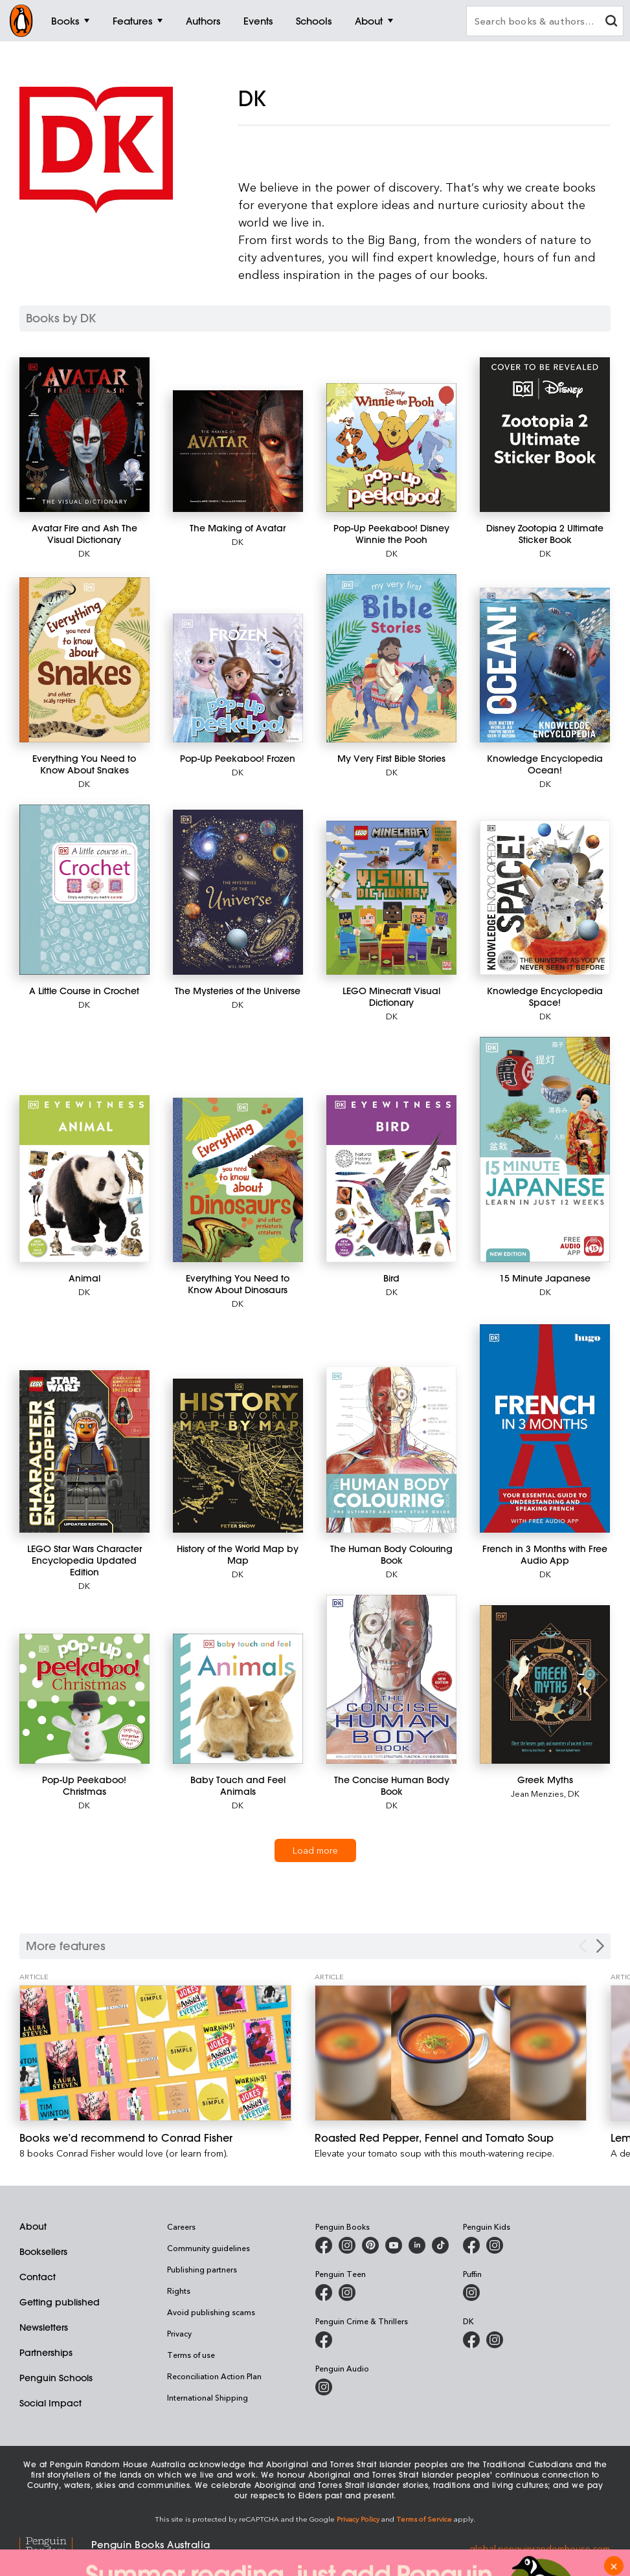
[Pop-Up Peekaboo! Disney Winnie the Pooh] (391, 447)
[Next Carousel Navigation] (600, 1946)
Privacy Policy (358, 2518)
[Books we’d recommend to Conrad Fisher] (155, 2053)
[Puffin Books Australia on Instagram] (471, 2292)
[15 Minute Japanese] (545, 1150)
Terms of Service (424, 2518)
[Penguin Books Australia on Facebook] (323, 2245)
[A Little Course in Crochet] (84, 890)
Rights (178, 2290)
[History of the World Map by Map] (238, 1456)
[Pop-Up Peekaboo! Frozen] (238, 678)
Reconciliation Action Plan (214, 2376)
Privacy (179, 2333)
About (33, 2226)
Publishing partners (202, 2269)
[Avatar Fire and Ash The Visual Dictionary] (84, 434)
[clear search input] (611, 22)
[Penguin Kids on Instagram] (494, 2245)
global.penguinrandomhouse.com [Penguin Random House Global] (539, 2548)
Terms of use (191, 2354)
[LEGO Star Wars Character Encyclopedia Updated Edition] (84, 1451)
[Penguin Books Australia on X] (370, 2245)
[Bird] (391, 1178)
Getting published (59, 2302)
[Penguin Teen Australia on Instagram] (347, 2292)
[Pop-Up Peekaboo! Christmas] (84, 1699)
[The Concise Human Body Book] (391, 1679)
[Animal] (84, 1178)
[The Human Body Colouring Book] (391, 1450)
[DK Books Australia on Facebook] (471, 2339)
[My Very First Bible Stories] (391, 658)
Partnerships (46, 2353)
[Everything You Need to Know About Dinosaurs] (238, 1180)
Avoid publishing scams (211, 2312)
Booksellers (43, 2252)
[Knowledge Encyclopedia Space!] (545, 897)
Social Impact (50, 2403)
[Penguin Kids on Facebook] (471, 2245)
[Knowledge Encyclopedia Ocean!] (545, 665)
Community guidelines (208, 2248)
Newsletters (43, 2327)
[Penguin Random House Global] (55, 2548)
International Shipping (207, 2397)
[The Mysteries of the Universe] (238, 892)
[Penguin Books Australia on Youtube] (393, 2245)
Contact (37, 2277)
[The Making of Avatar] (238, 451)
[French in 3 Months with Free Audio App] (545, 1428)
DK (84, 553)
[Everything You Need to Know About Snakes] (84, 659)
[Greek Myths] (545, 1684)
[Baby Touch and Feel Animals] (238, 1699)
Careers (181, 2226)
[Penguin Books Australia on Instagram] (347, 2245)
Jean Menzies (537, 1793)
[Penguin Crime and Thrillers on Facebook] (323, 2339)
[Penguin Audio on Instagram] (323, 2387)
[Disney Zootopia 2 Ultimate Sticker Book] (545, 434)
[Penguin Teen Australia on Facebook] (323, 2292)
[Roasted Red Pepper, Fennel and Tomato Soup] (450, 2053)
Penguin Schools (56, 2378)
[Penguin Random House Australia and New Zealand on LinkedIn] (417, 2245)
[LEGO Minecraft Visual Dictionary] (391, 898)
